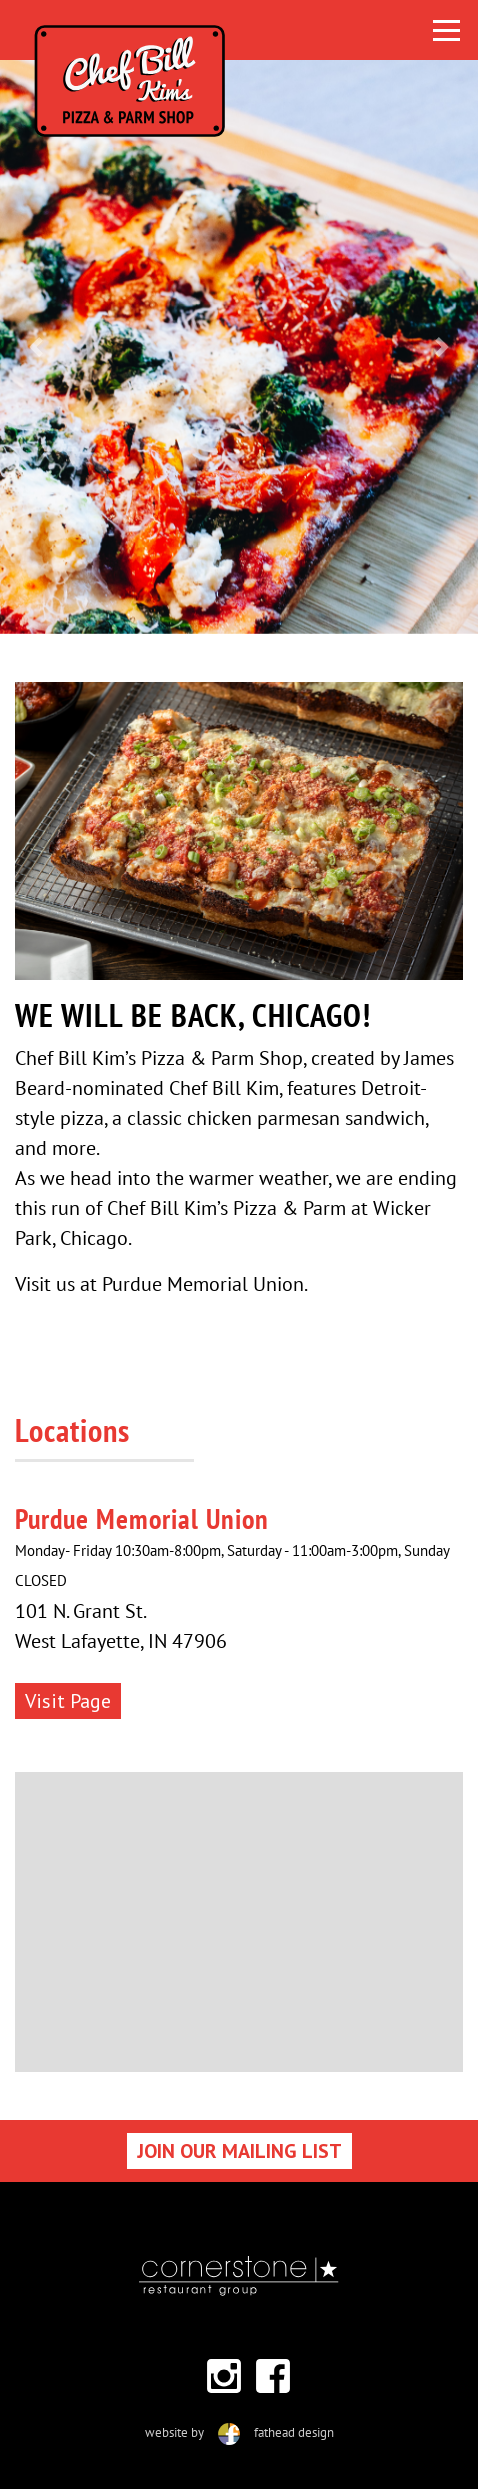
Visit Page (68, 1701)
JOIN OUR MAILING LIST (239, 2151)
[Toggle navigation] (446, 30)
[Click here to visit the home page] (231, 30)
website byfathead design (239, 2432)
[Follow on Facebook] (273, 2376)
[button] (36, 347)
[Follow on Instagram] (224, 2376)
